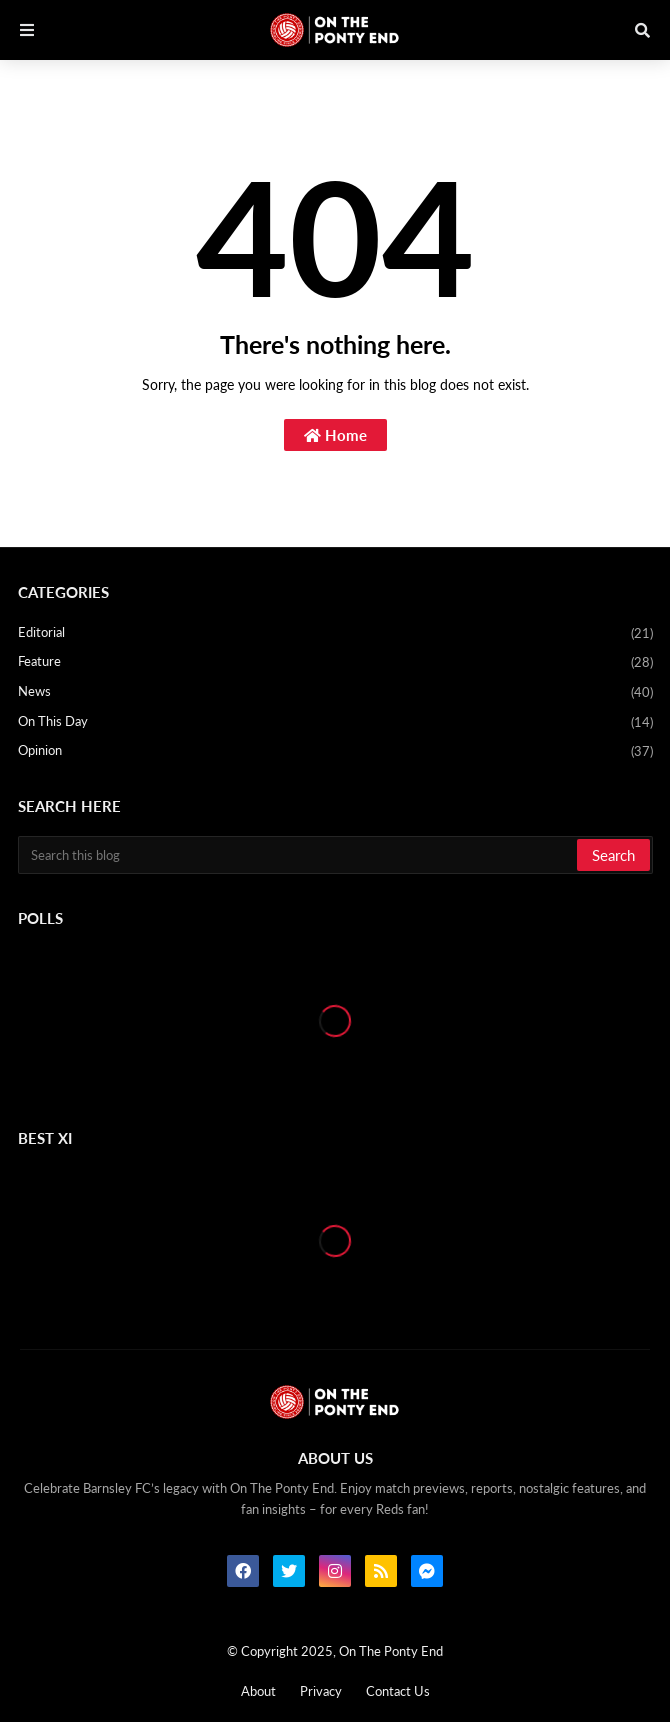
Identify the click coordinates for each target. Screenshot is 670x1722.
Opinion (335, 751)
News (335, 693)
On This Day (335, 723)
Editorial (335, 634)
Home (335, 435)
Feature (335, 663)
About (258, 1691)
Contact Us (398, 1691)
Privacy (321, 1691)
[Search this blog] (299, 855)
